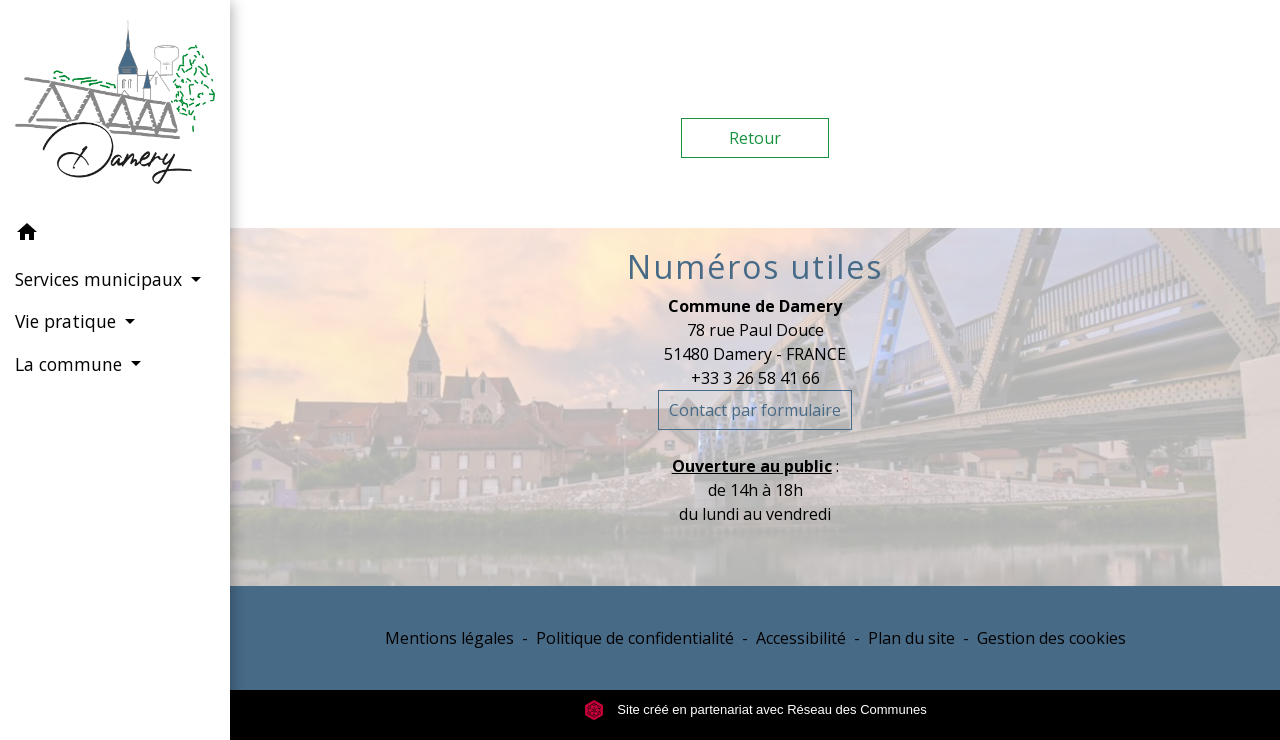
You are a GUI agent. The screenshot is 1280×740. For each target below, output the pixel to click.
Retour (755, 138)
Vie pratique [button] (68, 321)
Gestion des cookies (1051, 638)
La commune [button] (71, 364)
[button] (115, 235)
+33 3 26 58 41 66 (755, 378)
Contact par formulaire (755, 410)
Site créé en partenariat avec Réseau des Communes (755, 709)
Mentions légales (449, 638)
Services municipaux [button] (101, 279)
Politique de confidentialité (635, 638)
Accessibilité (801, 638)
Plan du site (911, 638)
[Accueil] (115, 106)
